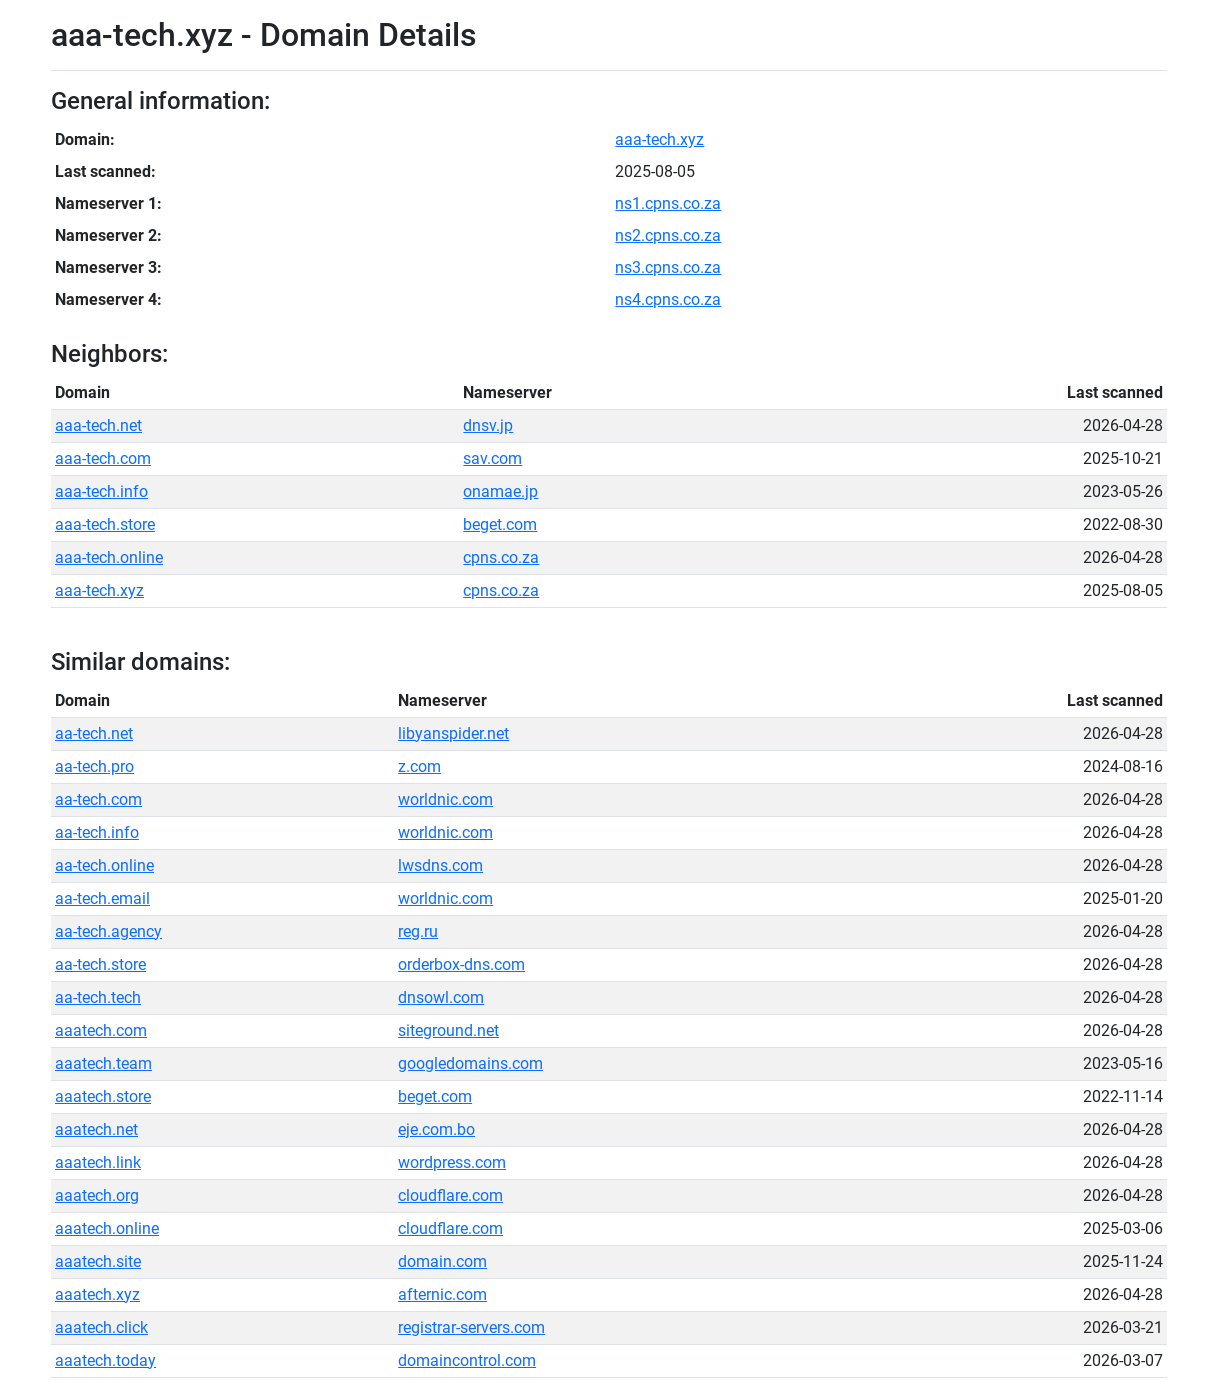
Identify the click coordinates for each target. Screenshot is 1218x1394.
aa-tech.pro (94, 766)
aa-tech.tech (98, 997)
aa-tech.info (97, 832)
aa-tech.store (100, 964)
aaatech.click (101, 1327)
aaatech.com (101, 1030)
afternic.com (442, 1294)
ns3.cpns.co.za (668, 267)
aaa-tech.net (98, 425)
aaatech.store (103, 1096)
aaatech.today (105, 1360)
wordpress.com (452, 1162)
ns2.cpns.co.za (668, 235)
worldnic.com (445, 799)
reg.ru (418, 931)
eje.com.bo (436, 1129)
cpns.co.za (501, 557)
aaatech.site (98, 1261)
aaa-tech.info (101, 491)
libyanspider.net (453, 733)
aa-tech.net (94, 733)
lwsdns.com (440, 865)
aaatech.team (103, 1063)
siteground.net (448, 1030)
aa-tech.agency (108, 931)
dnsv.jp (488, 425)
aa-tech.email (102, 898)
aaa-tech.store (105, 524)
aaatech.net (96, 1129)
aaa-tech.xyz (659, 139)
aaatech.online (107, 1228)
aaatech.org (97, 1195)
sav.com (492, 458)
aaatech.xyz (97, 1294)
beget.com (500, 524)
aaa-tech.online (109, 557)
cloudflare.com (450, 1195)
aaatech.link (98, 1162)
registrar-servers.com (471, 1327)
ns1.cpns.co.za (668, 203)
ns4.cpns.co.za (668, 299)
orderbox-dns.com (461, 964)
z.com (419, 766)
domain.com (442, 1261)
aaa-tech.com (103, 458)
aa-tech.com (98, 799)
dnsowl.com (441, 997)
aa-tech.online (104, 865)
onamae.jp (500, 491)
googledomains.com (470, 1063)
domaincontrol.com (467, 1360)
